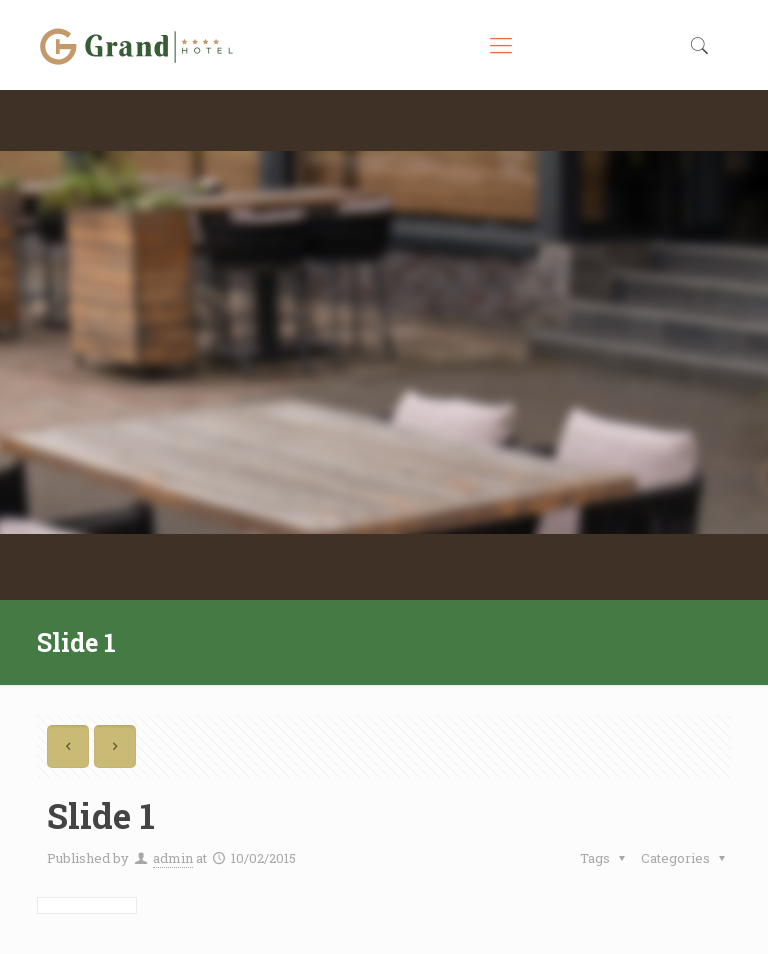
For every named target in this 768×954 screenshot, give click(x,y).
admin (173, 858)
